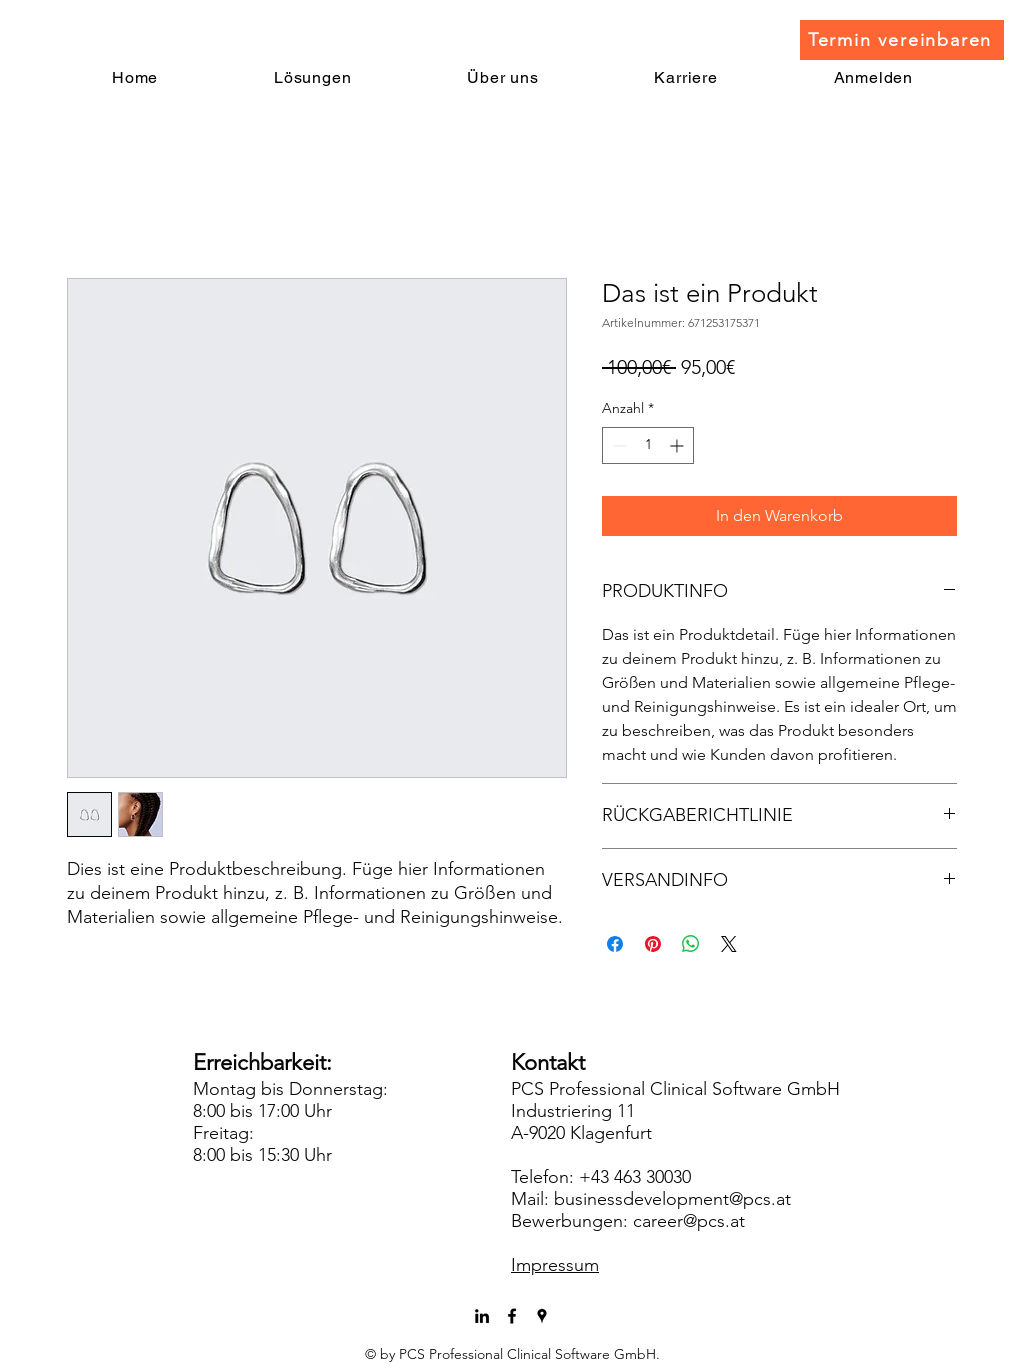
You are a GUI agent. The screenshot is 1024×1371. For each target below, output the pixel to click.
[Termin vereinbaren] (902, 40)
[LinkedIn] (482, 1316)
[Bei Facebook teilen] (615, 944)
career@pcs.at (689, 1221)
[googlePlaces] (542, 1316)
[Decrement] (617, 445)
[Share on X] (729, 944)
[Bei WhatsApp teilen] (691, 944)
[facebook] (512, 1316)
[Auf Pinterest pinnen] (653, 944)
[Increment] (678, 445)
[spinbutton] (648, 445)
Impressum (555, 1265)
